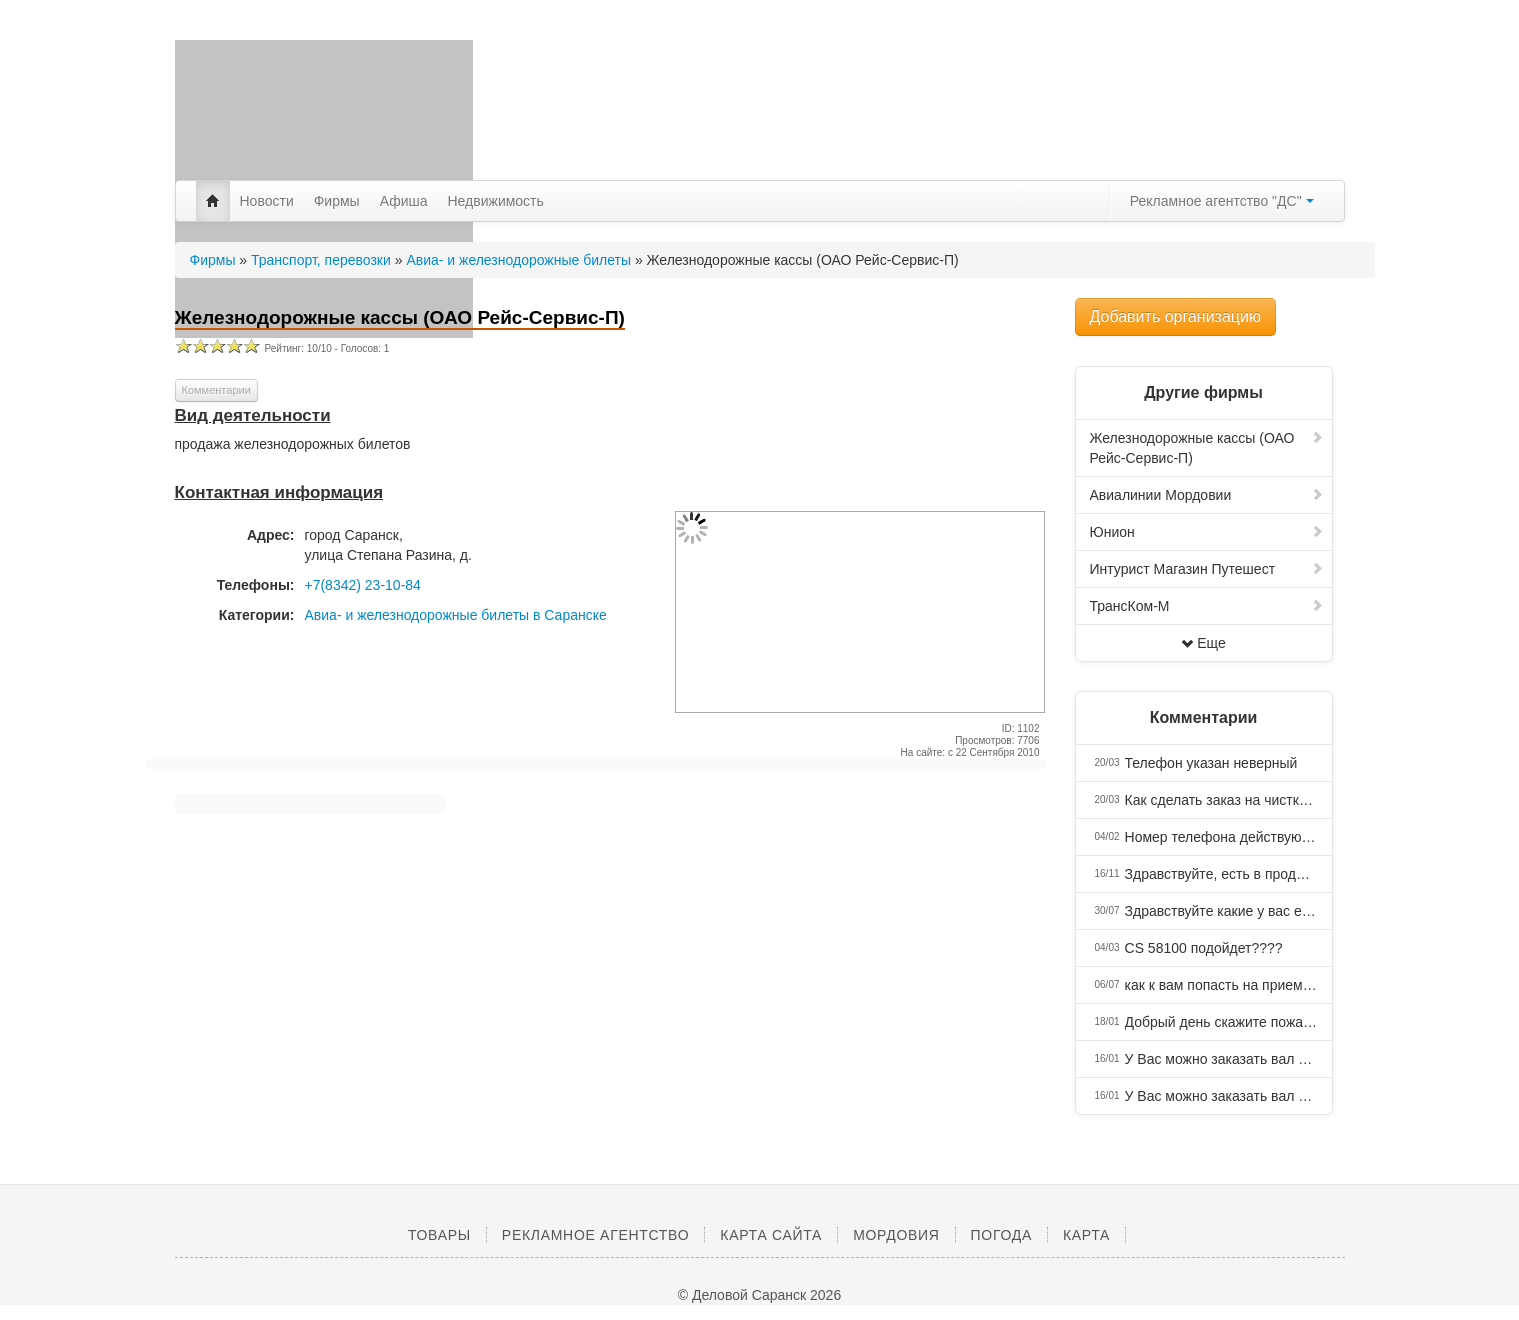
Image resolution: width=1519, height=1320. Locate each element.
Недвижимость (496, 201)
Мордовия (896, 1235)
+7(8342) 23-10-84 (363, 585)
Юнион (1207, 532)
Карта (1086, 1235)
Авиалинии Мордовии (1207, 495)
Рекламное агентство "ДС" (1222, 201)
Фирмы (337, 201)
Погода (1001, 1235)
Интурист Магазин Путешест (1207, 569)
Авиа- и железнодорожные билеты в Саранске (456, 615)
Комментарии (216, 390)
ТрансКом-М (1207, 606)
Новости (267, 201)
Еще (1203, 643)
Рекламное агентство (595, 1235)
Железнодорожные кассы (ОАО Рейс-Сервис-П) (1207, 448)
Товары (439, 1235)
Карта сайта (771, 1235)
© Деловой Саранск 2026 (759, 1295)
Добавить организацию (1175, 316)
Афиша (404, 201)
